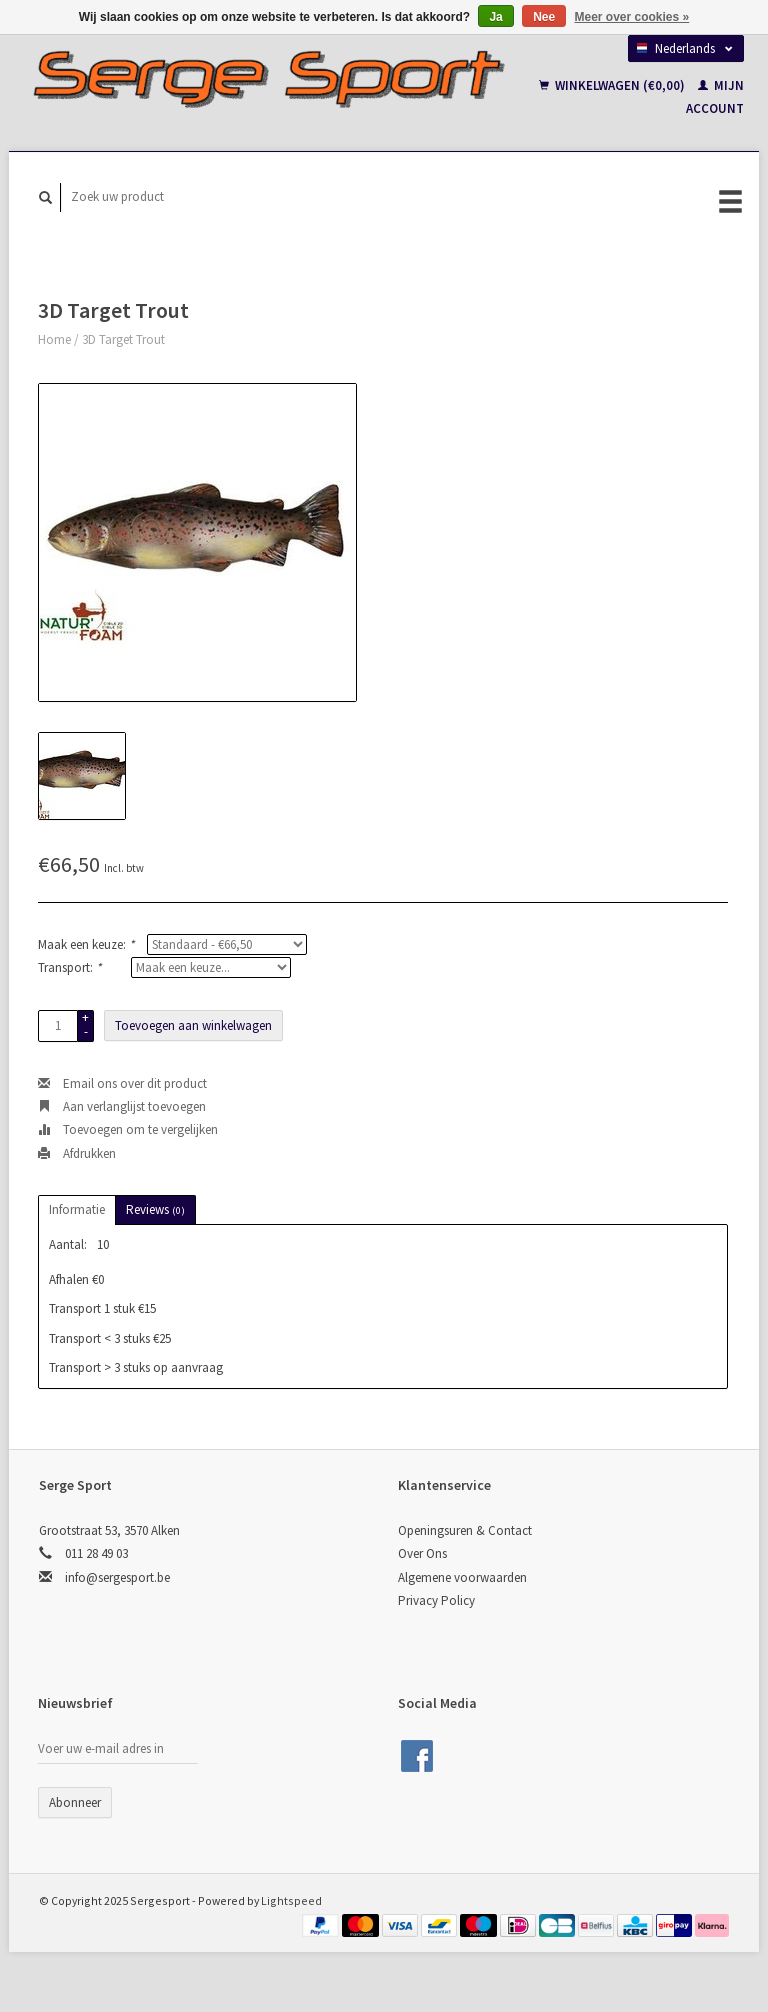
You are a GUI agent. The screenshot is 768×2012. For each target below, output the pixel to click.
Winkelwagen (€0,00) (613, 85)
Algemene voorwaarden (462, 1577)
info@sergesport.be (117, 1577)
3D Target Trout (123, 339)
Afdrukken (77, 1153)
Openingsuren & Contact (465, 1530)
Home (54, 339)
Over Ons (422, 1553)
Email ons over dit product (122, 1083)
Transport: (69, 967)
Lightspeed (291, 1900)
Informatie (77, 1209)
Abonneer (75, 1802)
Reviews (155, 1209)
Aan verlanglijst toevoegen (122, 1106)
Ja (495, 17)
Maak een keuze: (86, 944)
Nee (544, 17)
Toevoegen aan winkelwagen (193, 1025)
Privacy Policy (436, 1600)
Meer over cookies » (632, 17)
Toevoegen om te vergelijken (128, 1129)
